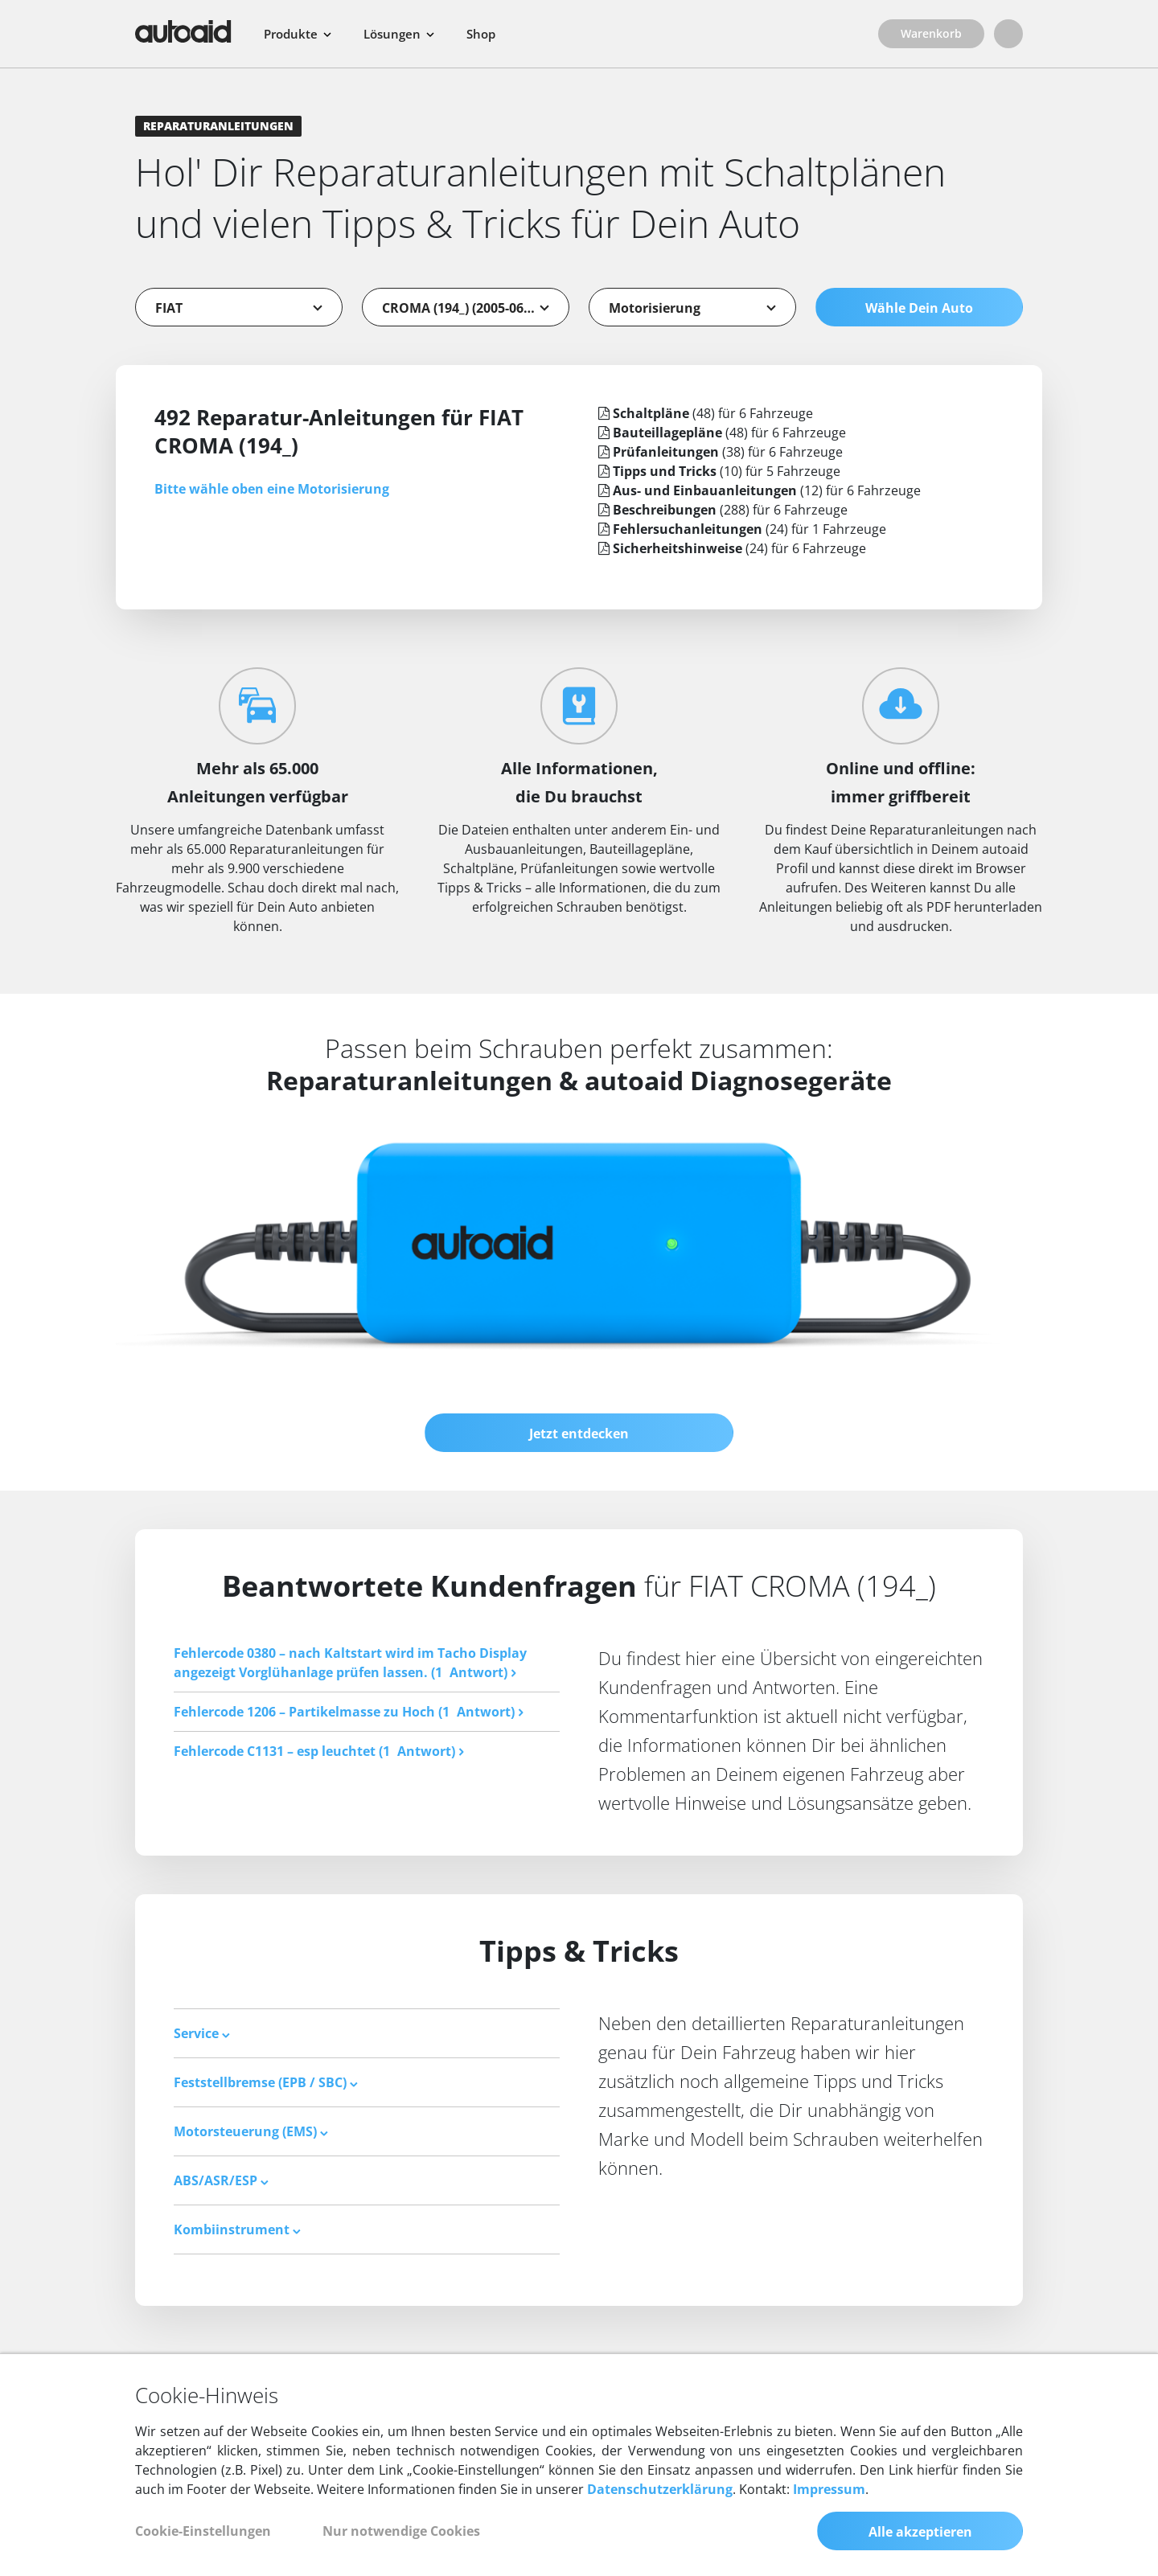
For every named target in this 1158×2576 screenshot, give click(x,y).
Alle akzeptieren (920, 2532)
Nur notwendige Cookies (401, 2531)
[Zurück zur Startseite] (183, 31)
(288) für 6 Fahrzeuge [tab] (723, 510)
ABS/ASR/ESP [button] (221, 2180)
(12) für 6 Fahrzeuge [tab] (759, 490)
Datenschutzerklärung (660, 2489)
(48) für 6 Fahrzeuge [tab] (705, 413)
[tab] (367, 2033)
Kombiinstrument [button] (237, 2229)
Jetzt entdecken (579, 1433)
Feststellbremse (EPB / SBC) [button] (266, 2082)
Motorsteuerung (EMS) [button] (251, 2131)
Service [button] (202, 2033)
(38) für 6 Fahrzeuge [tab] (720, 452)
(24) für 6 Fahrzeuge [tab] (732, 548)
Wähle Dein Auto (919, 308)
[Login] (1008, 33)
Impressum (829, 2489)
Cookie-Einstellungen (203, 2531)
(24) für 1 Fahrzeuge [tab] (742, 529)
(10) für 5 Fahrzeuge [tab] (719, 471)
